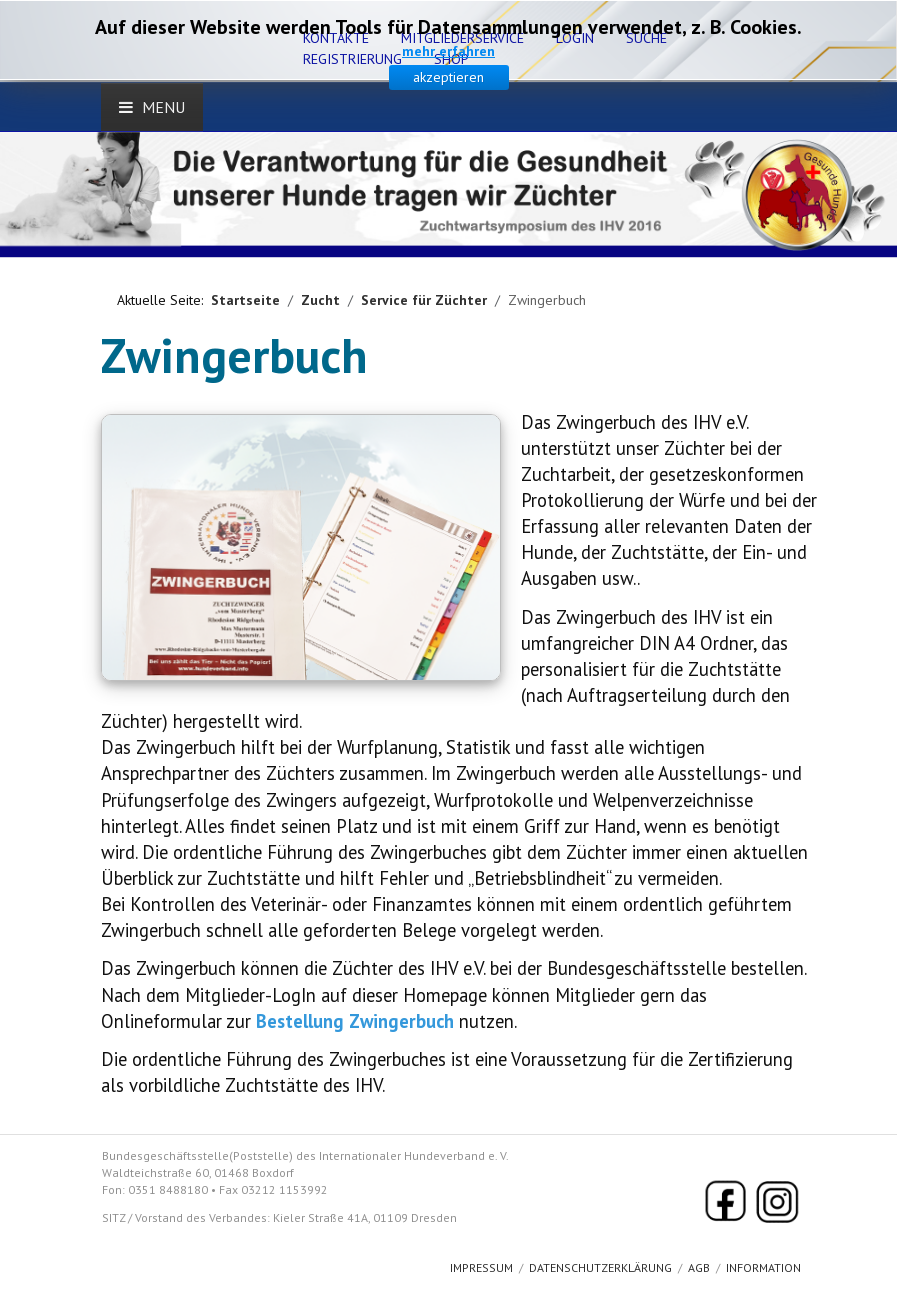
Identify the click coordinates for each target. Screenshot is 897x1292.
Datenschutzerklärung (600, 1267)
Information (763, 1267)
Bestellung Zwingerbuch (355, 1021)
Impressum (481, 1267)
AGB (699, 1267)
